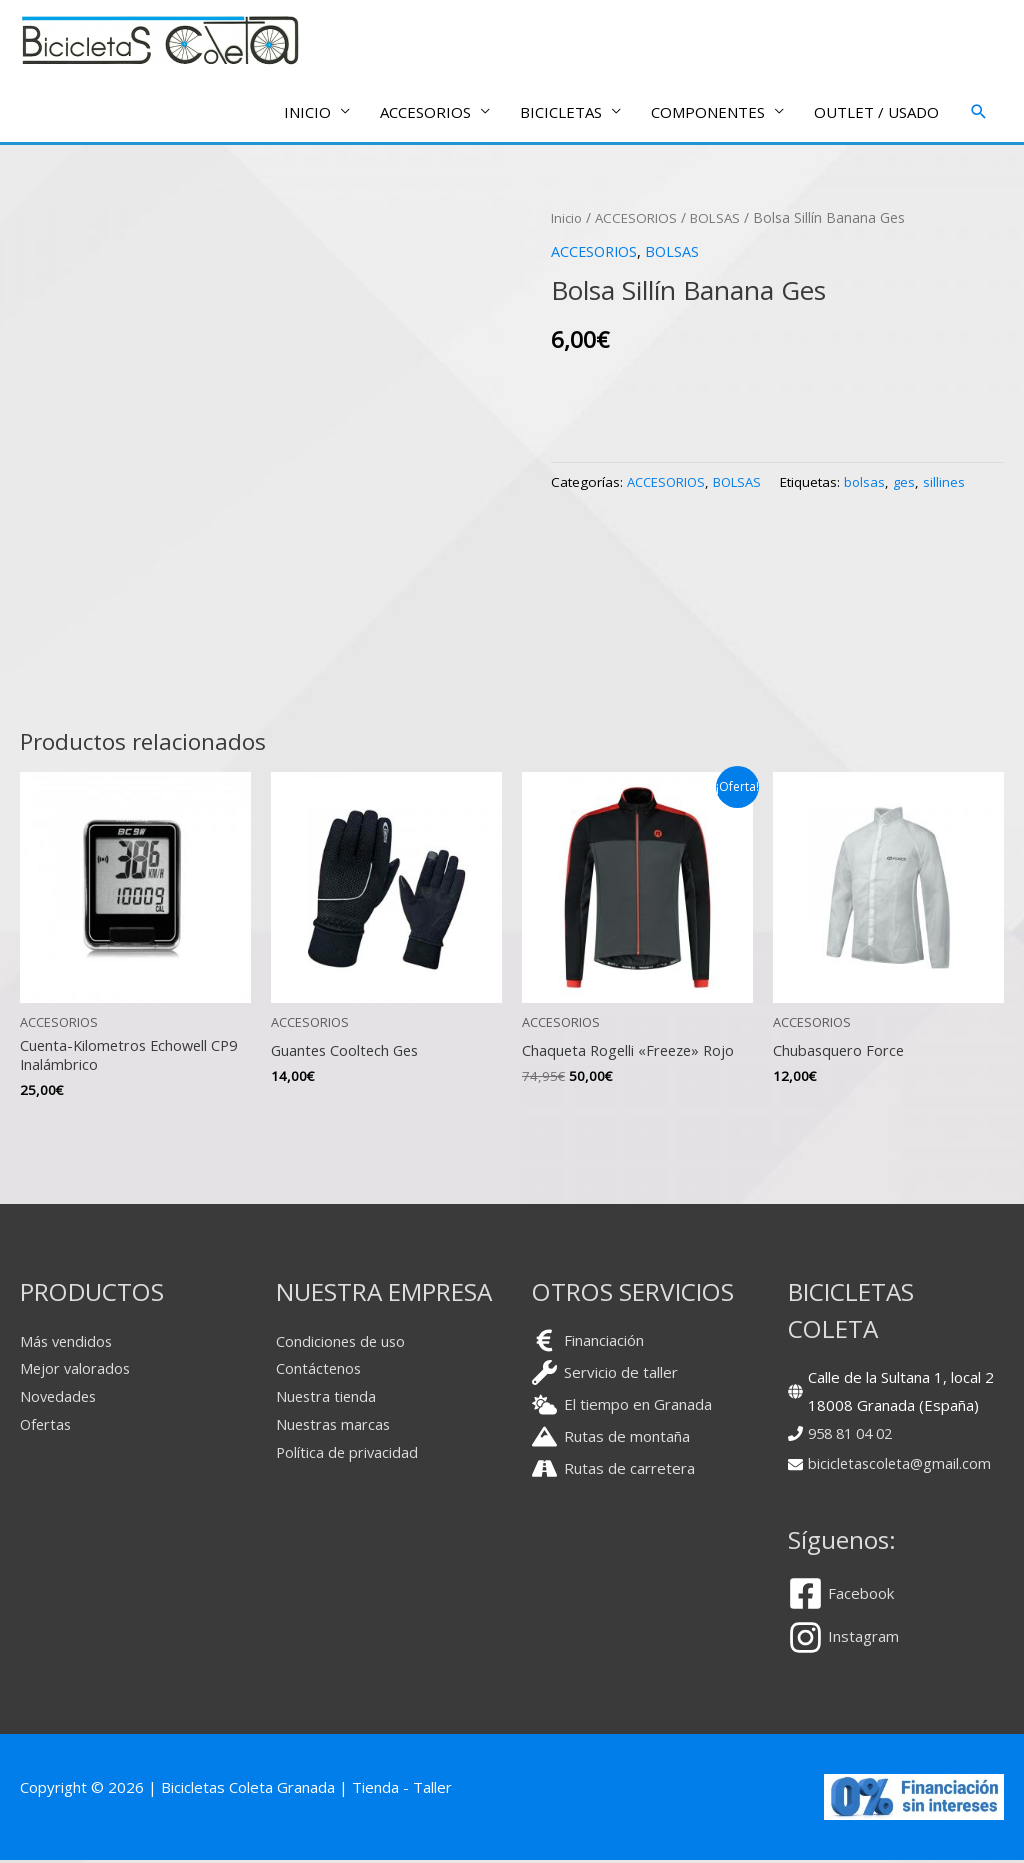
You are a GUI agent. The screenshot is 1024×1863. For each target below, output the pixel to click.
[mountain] (611, 1439)
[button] (979, 113)
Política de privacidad (348, 1455)
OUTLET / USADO (876, 113)
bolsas (874, 483)
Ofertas (47, 1427)
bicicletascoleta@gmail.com (901, 1466)
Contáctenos (319, 1372)
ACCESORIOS (641, 218)
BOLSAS (724, 218)
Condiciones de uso (342, 1344)
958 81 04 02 (854, 1436)
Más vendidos (68, 1344)
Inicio (568, 218)
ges (914, 483)
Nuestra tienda (327, 1400)
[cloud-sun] (622, 1407)
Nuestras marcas (335, 1427)
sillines (955, 483)
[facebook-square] (848, 1596)
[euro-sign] (588, 1343)
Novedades (60, 1400)
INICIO (307, 113)
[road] (613, 1471)
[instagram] (843, 1640)
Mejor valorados (76, 1372)
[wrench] (605, 1375)
